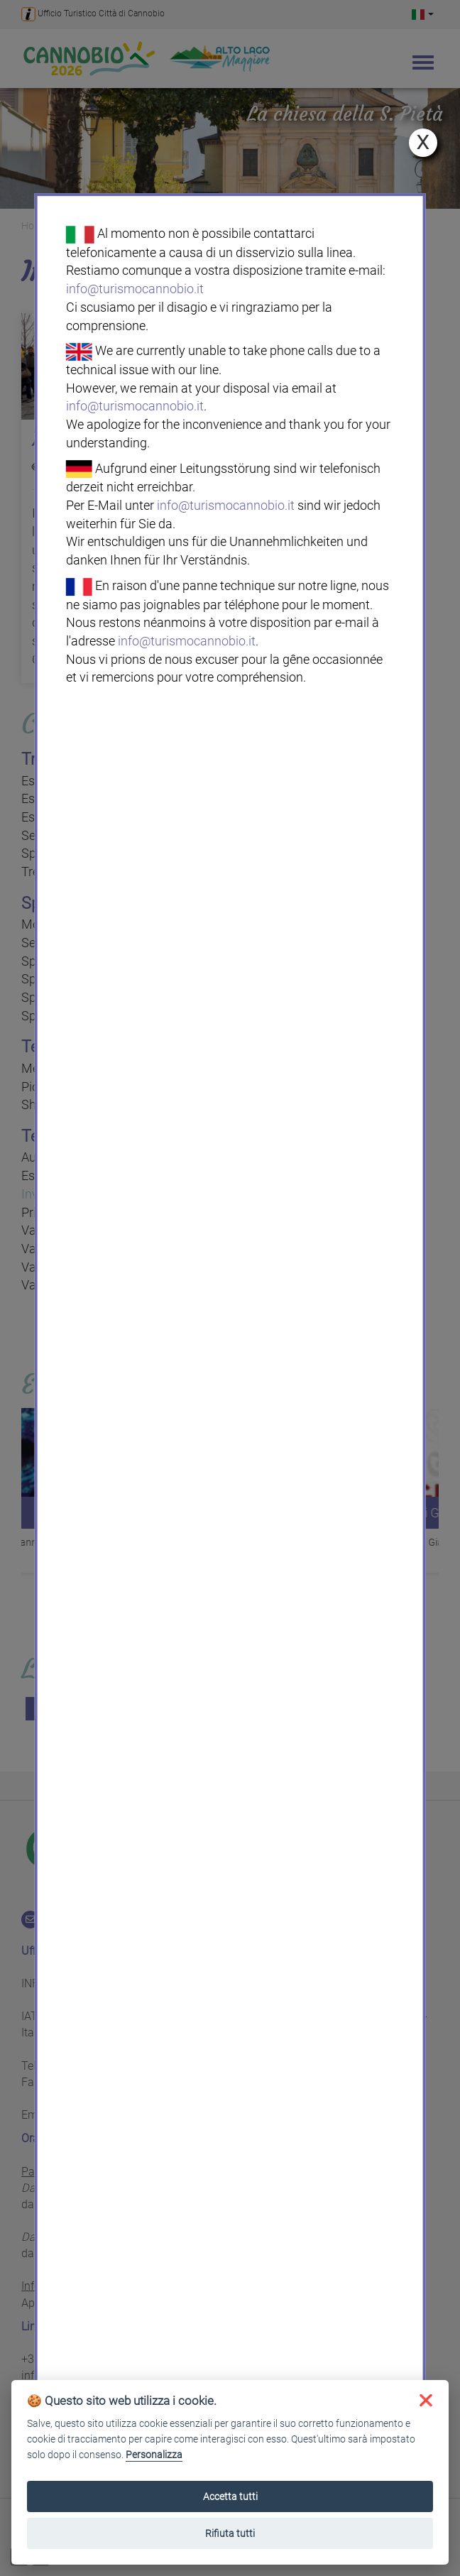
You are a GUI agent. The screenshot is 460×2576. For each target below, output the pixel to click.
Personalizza (154, 2455)
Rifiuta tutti (230, 2533)
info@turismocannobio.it (135, 288)
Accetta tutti (230, 2496)
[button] (426, 2400)
